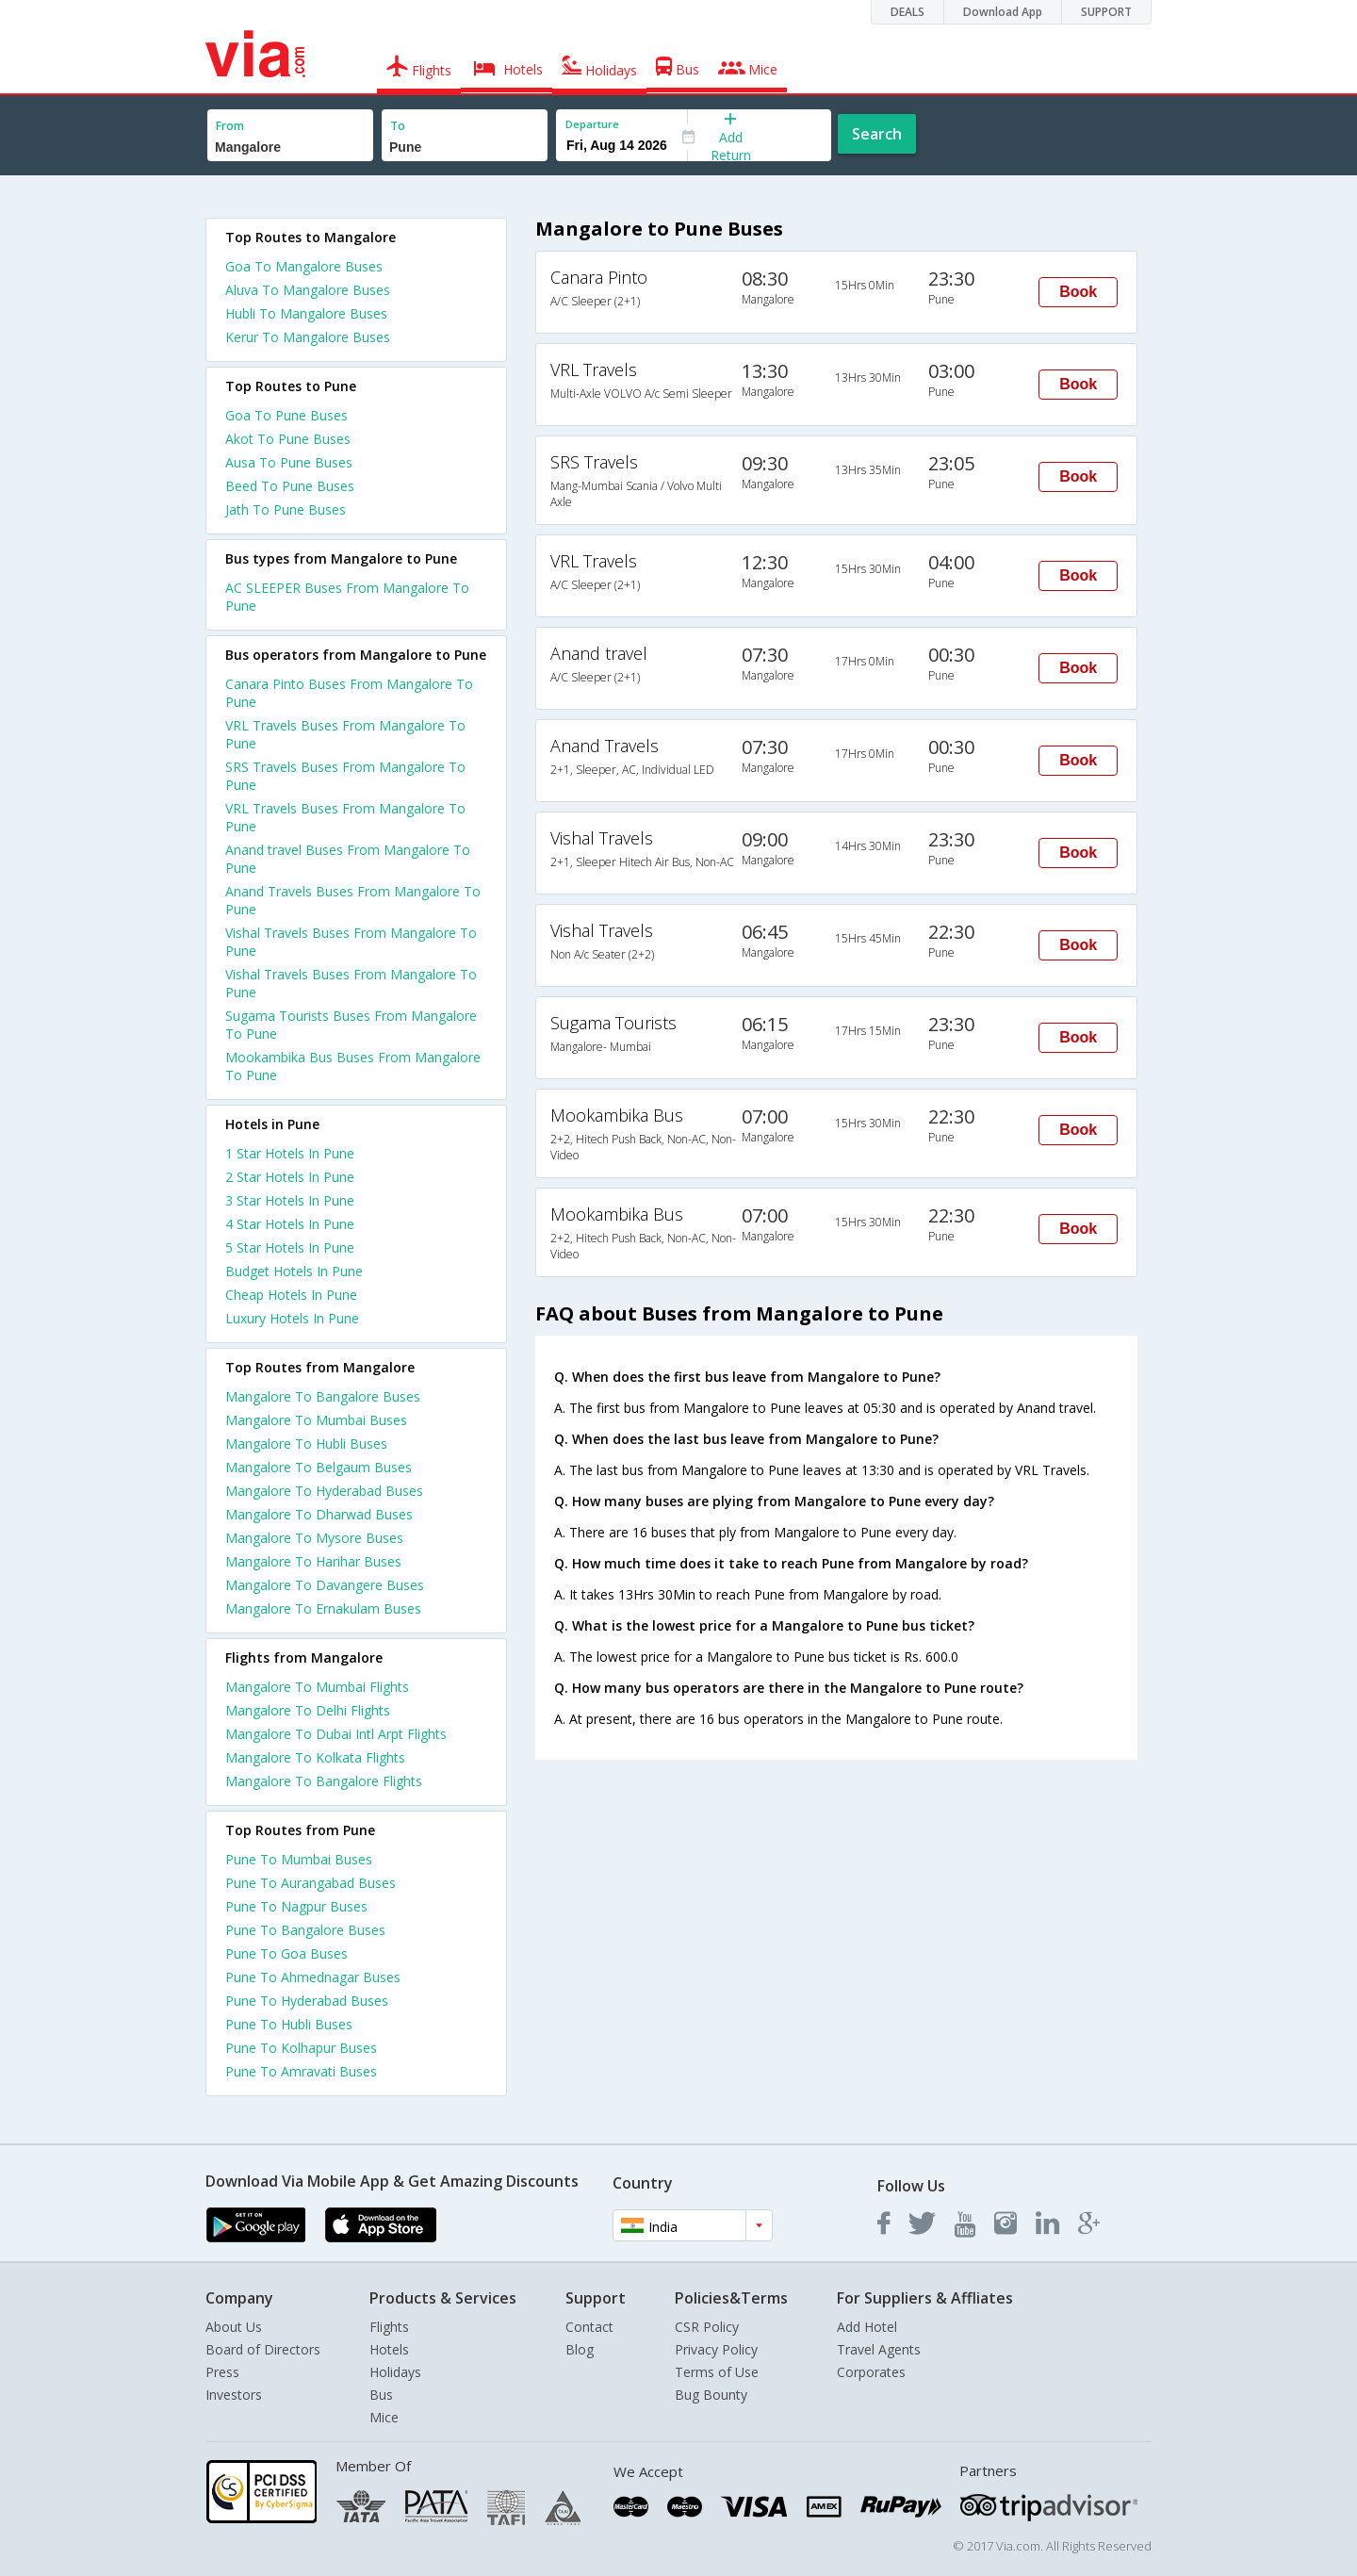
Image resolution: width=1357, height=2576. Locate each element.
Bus (381, 2395)
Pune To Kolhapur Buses (301, 2048)
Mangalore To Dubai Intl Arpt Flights (336, 1734)
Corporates (871, 2372)
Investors (233, 2395)
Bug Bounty (711, 2395)
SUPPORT (1106, 12)
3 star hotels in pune (289, 1200)
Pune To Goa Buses (286, 1953)
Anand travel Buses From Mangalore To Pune (347, 859)
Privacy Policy (716, 2349)
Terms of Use (717, 2372)
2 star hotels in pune (289, 1177)
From (230, 126)
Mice (384, 2417)
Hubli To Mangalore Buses (306, 313)
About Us (233, 2327)
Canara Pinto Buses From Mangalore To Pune (349, 693)
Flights (389, 2327)
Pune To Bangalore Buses (305, 1930)
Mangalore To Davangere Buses (324, 1585)
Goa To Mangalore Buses (304, 266)
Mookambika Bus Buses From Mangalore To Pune (353, 1066)
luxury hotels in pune (292, 1318)
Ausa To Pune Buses (288, 462)
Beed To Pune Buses (289, 486)
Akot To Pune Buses (288, 439)
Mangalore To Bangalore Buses (322, 1396)
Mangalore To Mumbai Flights (317, 1687)
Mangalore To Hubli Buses (306, 1443)
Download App (1002, 12)
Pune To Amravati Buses (301, 2071)
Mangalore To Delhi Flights (307, 1710)
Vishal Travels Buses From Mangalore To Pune (351, 942)
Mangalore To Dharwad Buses (319, 1514)
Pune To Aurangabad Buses (310, 1883)
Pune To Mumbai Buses (298, 1859)
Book (1078, 292)
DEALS (907, 12)
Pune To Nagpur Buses (296, 1906)
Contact (589, 2327)
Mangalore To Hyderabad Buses (324, 1491)
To (397, 126)
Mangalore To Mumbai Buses (316, 1420)
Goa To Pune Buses (286, 415)
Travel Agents (879, 2349)
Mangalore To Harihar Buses (313, 1561)
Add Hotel (867, 2327)
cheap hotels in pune (291, 1295)
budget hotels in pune (294, 1271)
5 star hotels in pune (289, 1247)
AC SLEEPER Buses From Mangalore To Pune (347, 597)
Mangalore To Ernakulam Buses (323, 1608)
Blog (579, 2349)
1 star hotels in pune (289, 1153)
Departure (592, 124)
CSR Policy (707, 2327)
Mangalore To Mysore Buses (314, 1538)
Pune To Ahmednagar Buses (313, 1977)
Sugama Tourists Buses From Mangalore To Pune (351, 1024)
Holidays (395, 2372)
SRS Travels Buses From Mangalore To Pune (345, 776)
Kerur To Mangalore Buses (307, 337)
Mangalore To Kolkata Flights (315, 1757)
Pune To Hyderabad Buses (306, 2001)
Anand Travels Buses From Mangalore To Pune (353, 900)
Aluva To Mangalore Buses (307, 290)
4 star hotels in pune (289, 1224)
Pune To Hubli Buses (288, 2024)
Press (222, 2372)
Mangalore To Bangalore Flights (323, 1781)
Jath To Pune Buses (285, 509)
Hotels (389, 2349)
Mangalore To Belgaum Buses (318, 1467)
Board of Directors (262, 2349)
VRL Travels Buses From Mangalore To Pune (345, 734)
